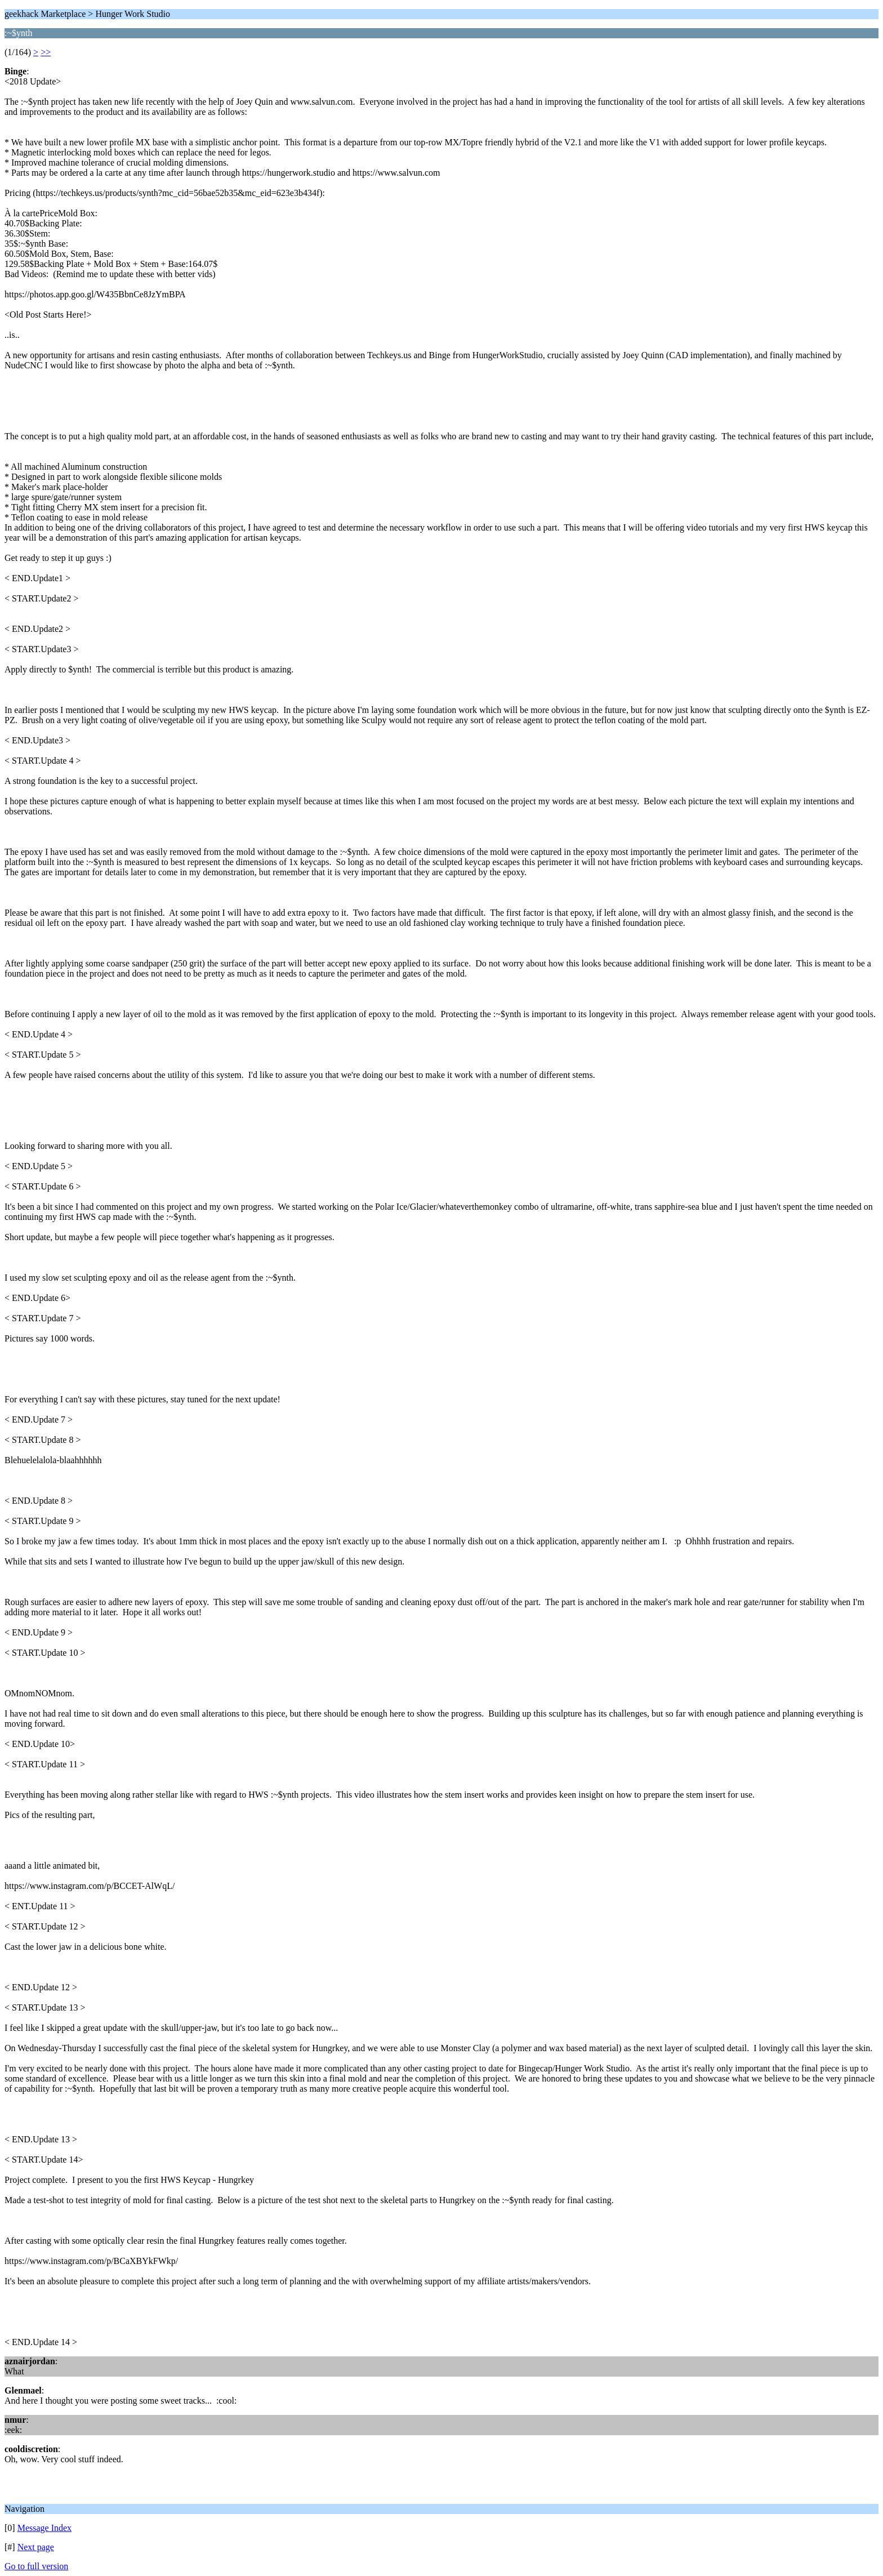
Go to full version (36, 2566)
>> (46, 52)
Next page (35, 2547)
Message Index (44, 2528)
